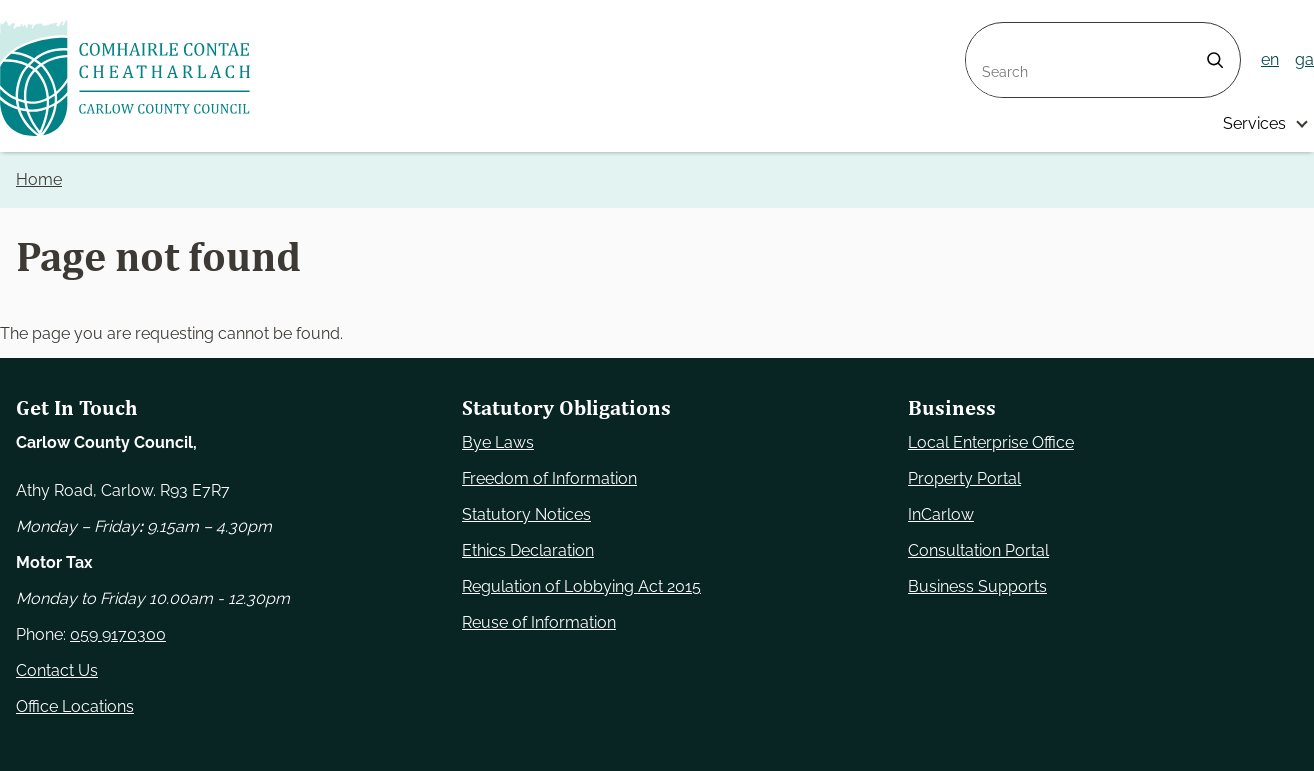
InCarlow (941, 514)
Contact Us (57, 670)
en (1270, 59)
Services (1254, 123)
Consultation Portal (978, 550)
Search (992, 34)
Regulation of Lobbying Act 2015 (581, 586)
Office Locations (75, 706)
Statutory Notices (526, 514)
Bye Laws (498, 442)
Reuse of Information (539, 622)
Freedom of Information (549, 478)
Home (39, 179)
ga (1304, 59)
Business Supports (977, 586)
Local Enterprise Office (991, 442)
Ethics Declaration (528, 550)
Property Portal (964, 478)
